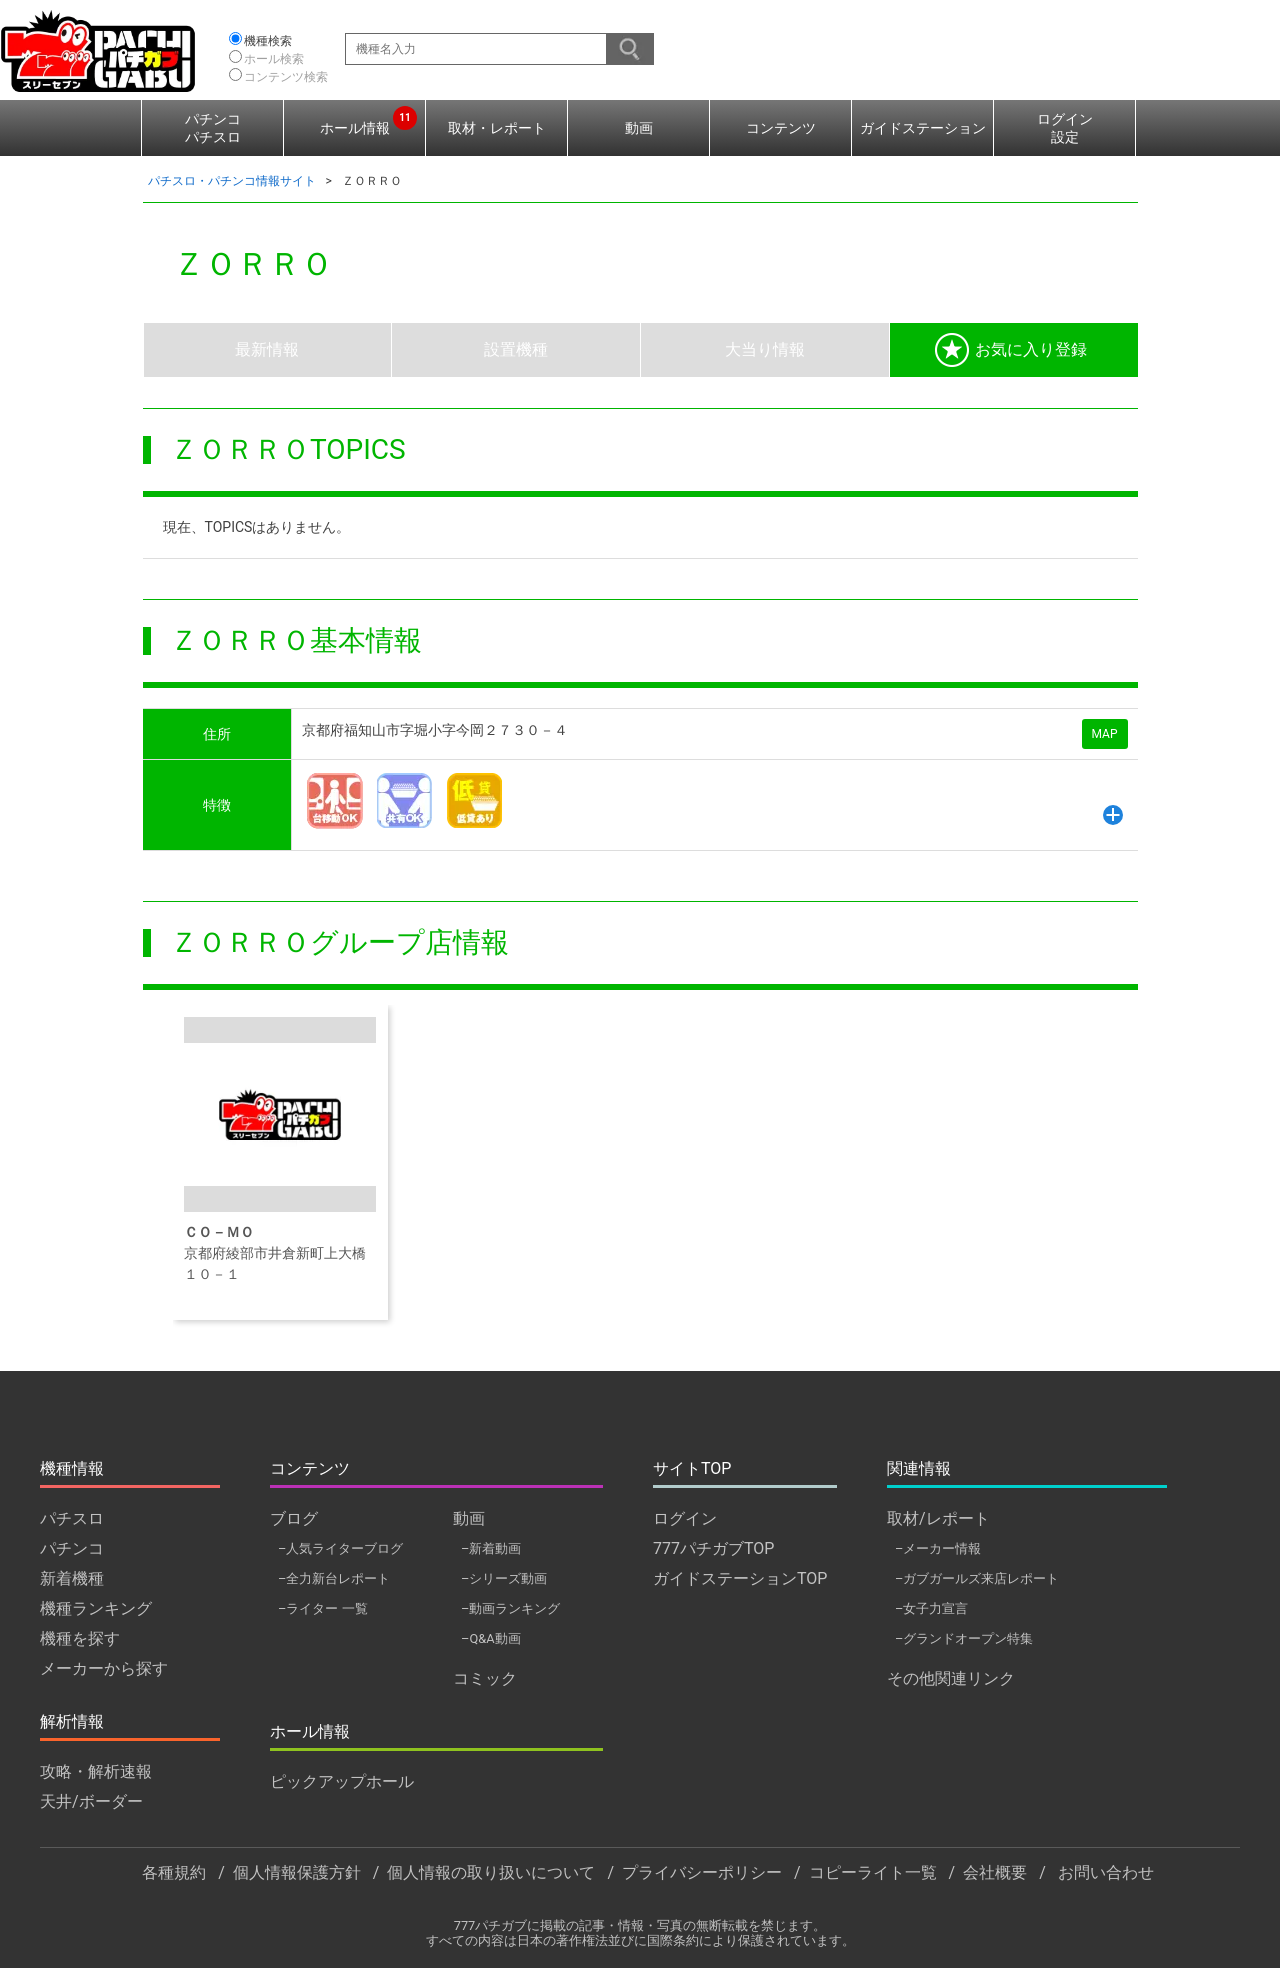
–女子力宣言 (931, 1608)
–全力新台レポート (334, 1578)
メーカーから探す (104, 1668)
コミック (485, 1678)
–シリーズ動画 (504, 1578)
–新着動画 (491, 1548)
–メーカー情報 (938, 1548)
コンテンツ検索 (286, 77)
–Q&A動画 (491, 1638)
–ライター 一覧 (323, 1608)
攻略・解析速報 (96, 1771)
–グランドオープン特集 (964, 1638)
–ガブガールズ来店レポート (977, 1578)
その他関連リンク (951, 1678)
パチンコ (72, 1548)
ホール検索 (274, 59)
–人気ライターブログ (340, 1548)
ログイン (685, 1518)
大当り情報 (765, 349)
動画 (639, 128)
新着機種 (72, 1578)
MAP (1105, 734)
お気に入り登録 (1011, 350)
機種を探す (80, 1638)
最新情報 (267, 349)
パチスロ (72, 1518)
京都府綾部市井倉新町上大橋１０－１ (279, 1149)
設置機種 (516, 349)
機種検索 (268, 41)
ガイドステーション (923, 128)
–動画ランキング (510, 1608)
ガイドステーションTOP (740, 1578)
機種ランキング (96, 1608)
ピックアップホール (342, 1781)
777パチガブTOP (713, 1548)
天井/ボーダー (91, 1801)
